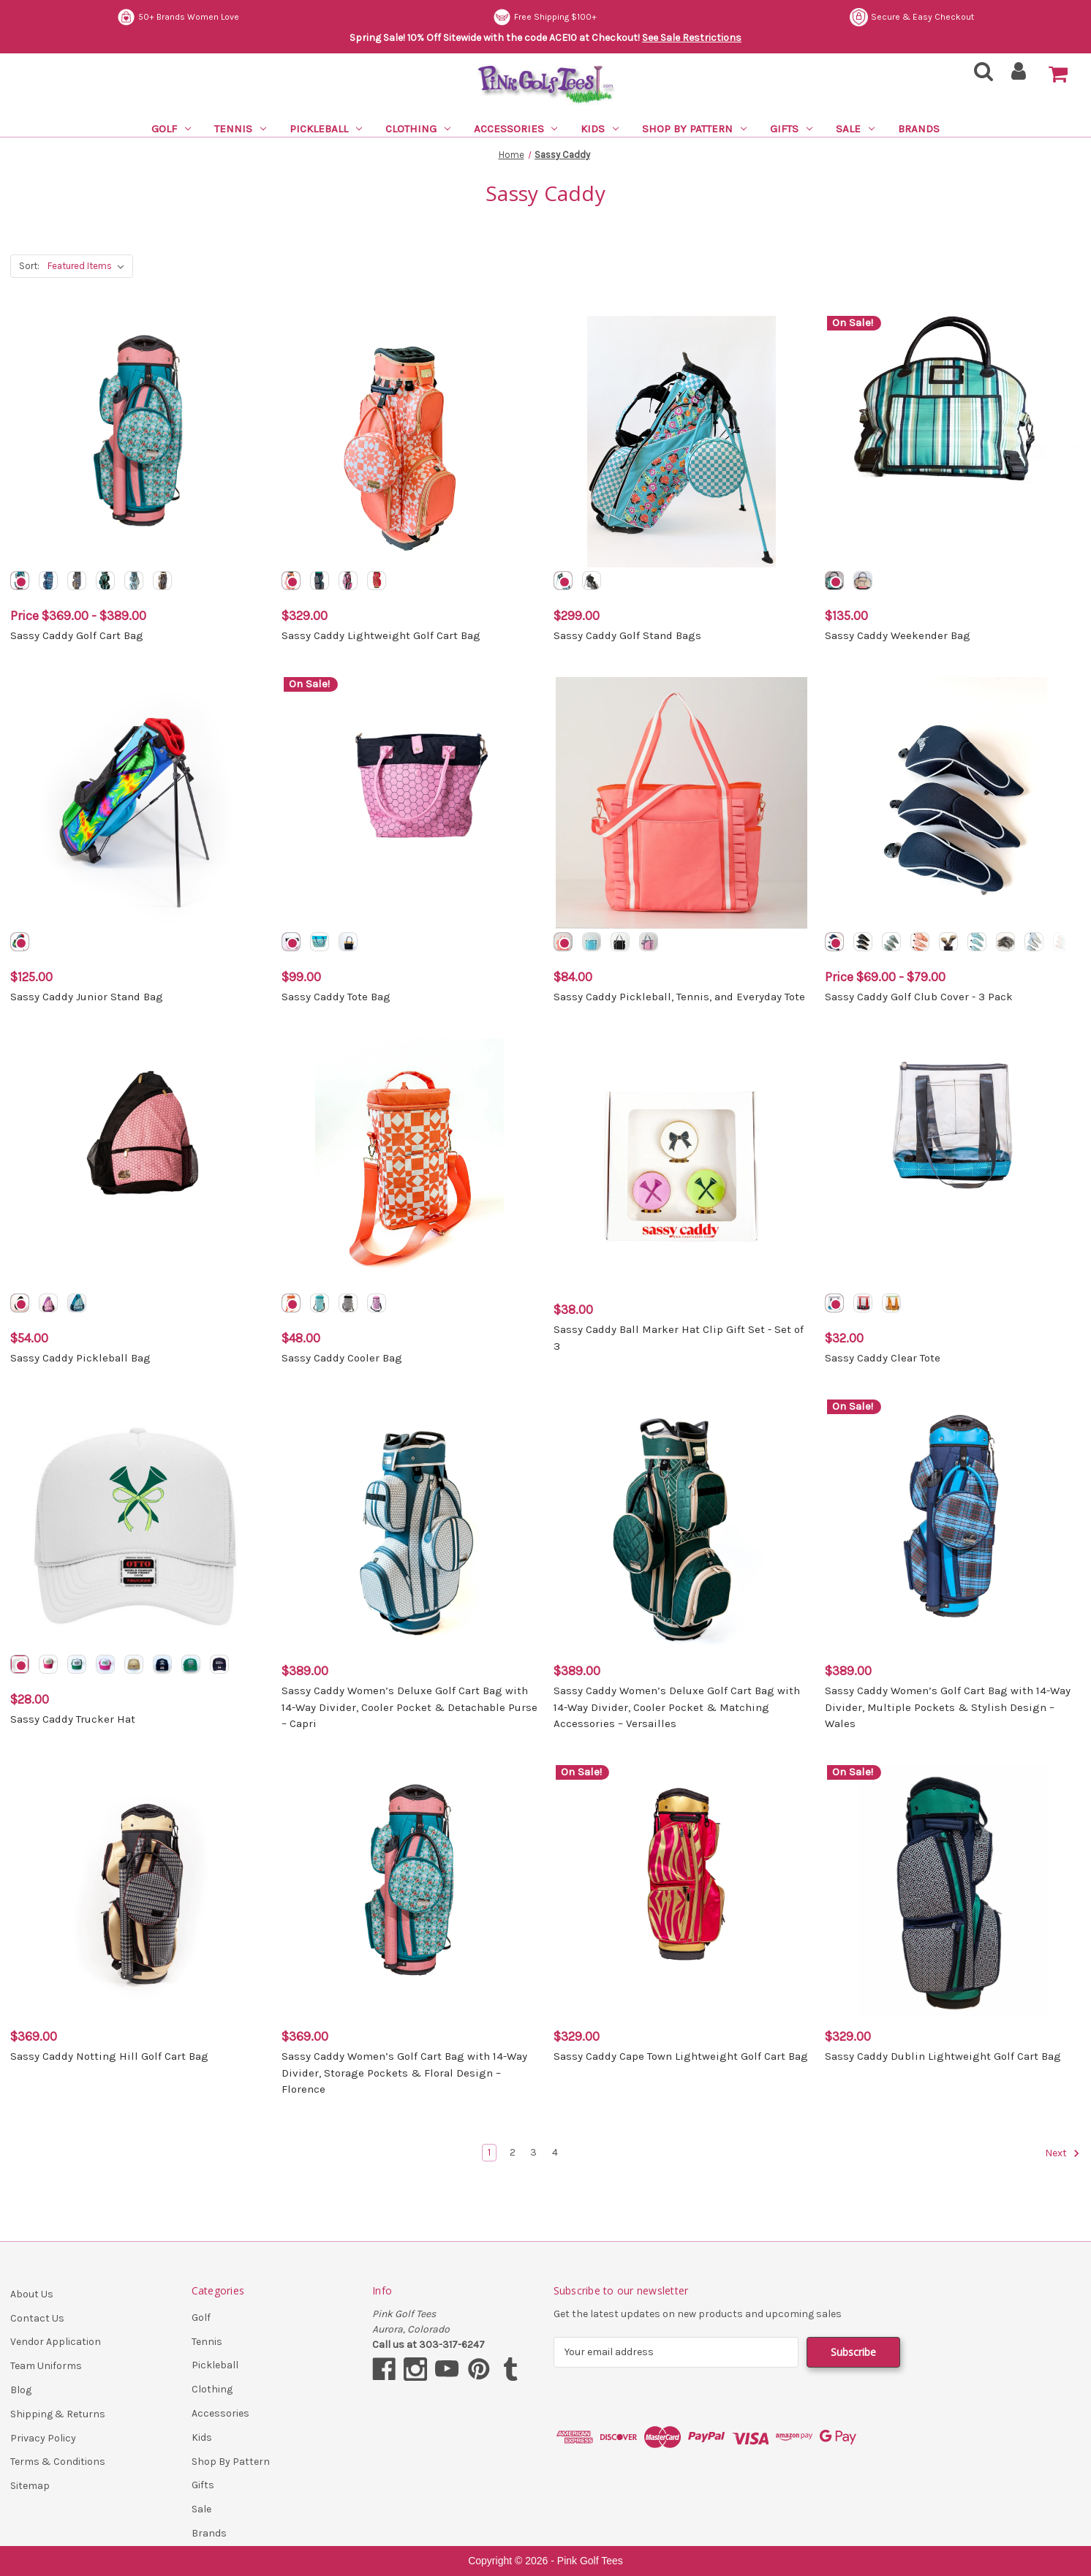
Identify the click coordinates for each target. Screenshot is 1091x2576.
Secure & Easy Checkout (179, 17)
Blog (20, 2390)
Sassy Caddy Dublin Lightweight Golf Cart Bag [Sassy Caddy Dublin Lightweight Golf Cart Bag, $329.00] (943, 2056)
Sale (855, 128)
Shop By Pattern (694, 128)
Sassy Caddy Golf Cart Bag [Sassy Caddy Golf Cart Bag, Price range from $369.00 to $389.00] (76, 635)
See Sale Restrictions (691, 37)
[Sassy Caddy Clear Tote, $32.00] (953, 1164)
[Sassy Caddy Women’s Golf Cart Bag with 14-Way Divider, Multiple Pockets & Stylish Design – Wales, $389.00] (953, 1525)
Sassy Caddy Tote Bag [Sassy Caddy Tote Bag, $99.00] (336, 996)
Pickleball (326, 128)
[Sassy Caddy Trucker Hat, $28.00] (138, 1525)
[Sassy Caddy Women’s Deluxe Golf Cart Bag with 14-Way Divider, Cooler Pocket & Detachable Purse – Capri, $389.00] (409, 1525)
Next (1062, 2153)
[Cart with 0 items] (1058, 74)
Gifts (791, 128)
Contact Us (37, 2318)
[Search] (979, 75)
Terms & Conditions (57, 2461)
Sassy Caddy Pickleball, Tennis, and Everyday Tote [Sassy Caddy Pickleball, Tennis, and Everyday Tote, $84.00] (679, 996)
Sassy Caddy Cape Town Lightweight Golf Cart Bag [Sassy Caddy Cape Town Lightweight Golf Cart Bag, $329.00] (681, 2056)
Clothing (417, 128)
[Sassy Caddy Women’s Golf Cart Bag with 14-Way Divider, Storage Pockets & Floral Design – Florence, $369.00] (409, 1891)
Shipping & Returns (57, 2414)
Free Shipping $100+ (922, 17)
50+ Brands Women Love (556, 17)
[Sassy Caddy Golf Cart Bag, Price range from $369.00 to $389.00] (138, 441)
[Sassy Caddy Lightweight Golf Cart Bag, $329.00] (409, 441)
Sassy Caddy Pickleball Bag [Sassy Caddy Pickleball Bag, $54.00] (80, 1357)
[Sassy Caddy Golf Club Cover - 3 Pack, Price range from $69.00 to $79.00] (953, 803)
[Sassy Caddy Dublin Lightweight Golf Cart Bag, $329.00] (953, 1891)
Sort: (29, 265)
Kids (600, 128)
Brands (919, 128)
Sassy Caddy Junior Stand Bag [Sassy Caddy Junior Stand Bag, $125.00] (86, 996)
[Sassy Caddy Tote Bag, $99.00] (409, 803)
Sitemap (30, 2485)
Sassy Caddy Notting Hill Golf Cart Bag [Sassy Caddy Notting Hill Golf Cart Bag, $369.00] (109, 2056)
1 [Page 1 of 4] (489, 2152)
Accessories (516, 128)
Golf (171, 128)
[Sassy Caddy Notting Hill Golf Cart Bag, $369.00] (138, 1891)
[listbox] (88, 266)
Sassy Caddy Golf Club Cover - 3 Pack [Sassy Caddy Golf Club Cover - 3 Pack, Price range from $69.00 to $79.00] (919, 996)
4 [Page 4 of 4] (555, 2152)
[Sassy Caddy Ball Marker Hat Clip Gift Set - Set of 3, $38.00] (681, 1164)
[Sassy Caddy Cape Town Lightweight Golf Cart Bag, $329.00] (681, 1891)
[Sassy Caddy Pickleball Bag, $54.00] (138, 1164)
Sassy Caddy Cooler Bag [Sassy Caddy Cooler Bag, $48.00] (342, 1357)
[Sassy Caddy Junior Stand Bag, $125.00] (138, 803)
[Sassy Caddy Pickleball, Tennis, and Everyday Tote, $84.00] (681, 803)
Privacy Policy (43, 2438)
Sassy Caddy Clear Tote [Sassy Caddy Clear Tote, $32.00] (882, 1357)
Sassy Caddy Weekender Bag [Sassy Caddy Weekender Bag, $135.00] (897, 635)
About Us (31, 2294)
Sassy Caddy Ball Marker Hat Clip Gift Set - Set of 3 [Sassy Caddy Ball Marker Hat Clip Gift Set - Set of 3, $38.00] (679, 1338)
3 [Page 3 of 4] (533, 2152)
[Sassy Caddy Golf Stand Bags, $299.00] (681, 441)
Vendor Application (55, 2341)
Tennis (240, 128)
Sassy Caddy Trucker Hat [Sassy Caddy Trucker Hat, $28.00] (72, 1719)
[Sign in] (1019, 75)
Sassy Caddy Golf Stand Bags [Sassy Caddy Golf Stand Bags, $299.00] (627, 635)
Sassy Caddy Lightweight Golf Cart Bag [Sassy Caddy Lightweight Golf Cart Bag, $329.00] (381, 635)
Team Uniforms (46, 2366)
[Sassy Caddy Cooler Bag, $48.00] (409, 1164)
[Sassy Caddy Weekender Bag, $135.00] (953, 441)
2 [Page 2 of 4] (513, 2152)
